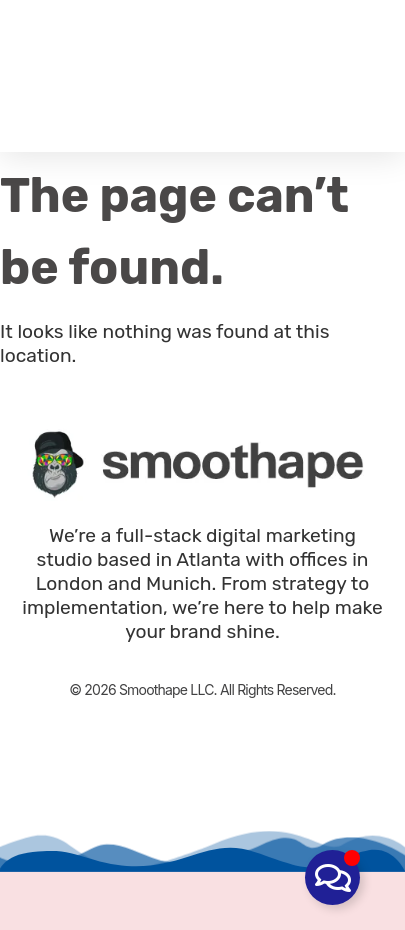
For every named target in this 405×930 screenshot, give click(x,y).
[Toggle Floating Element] (332, 877)
